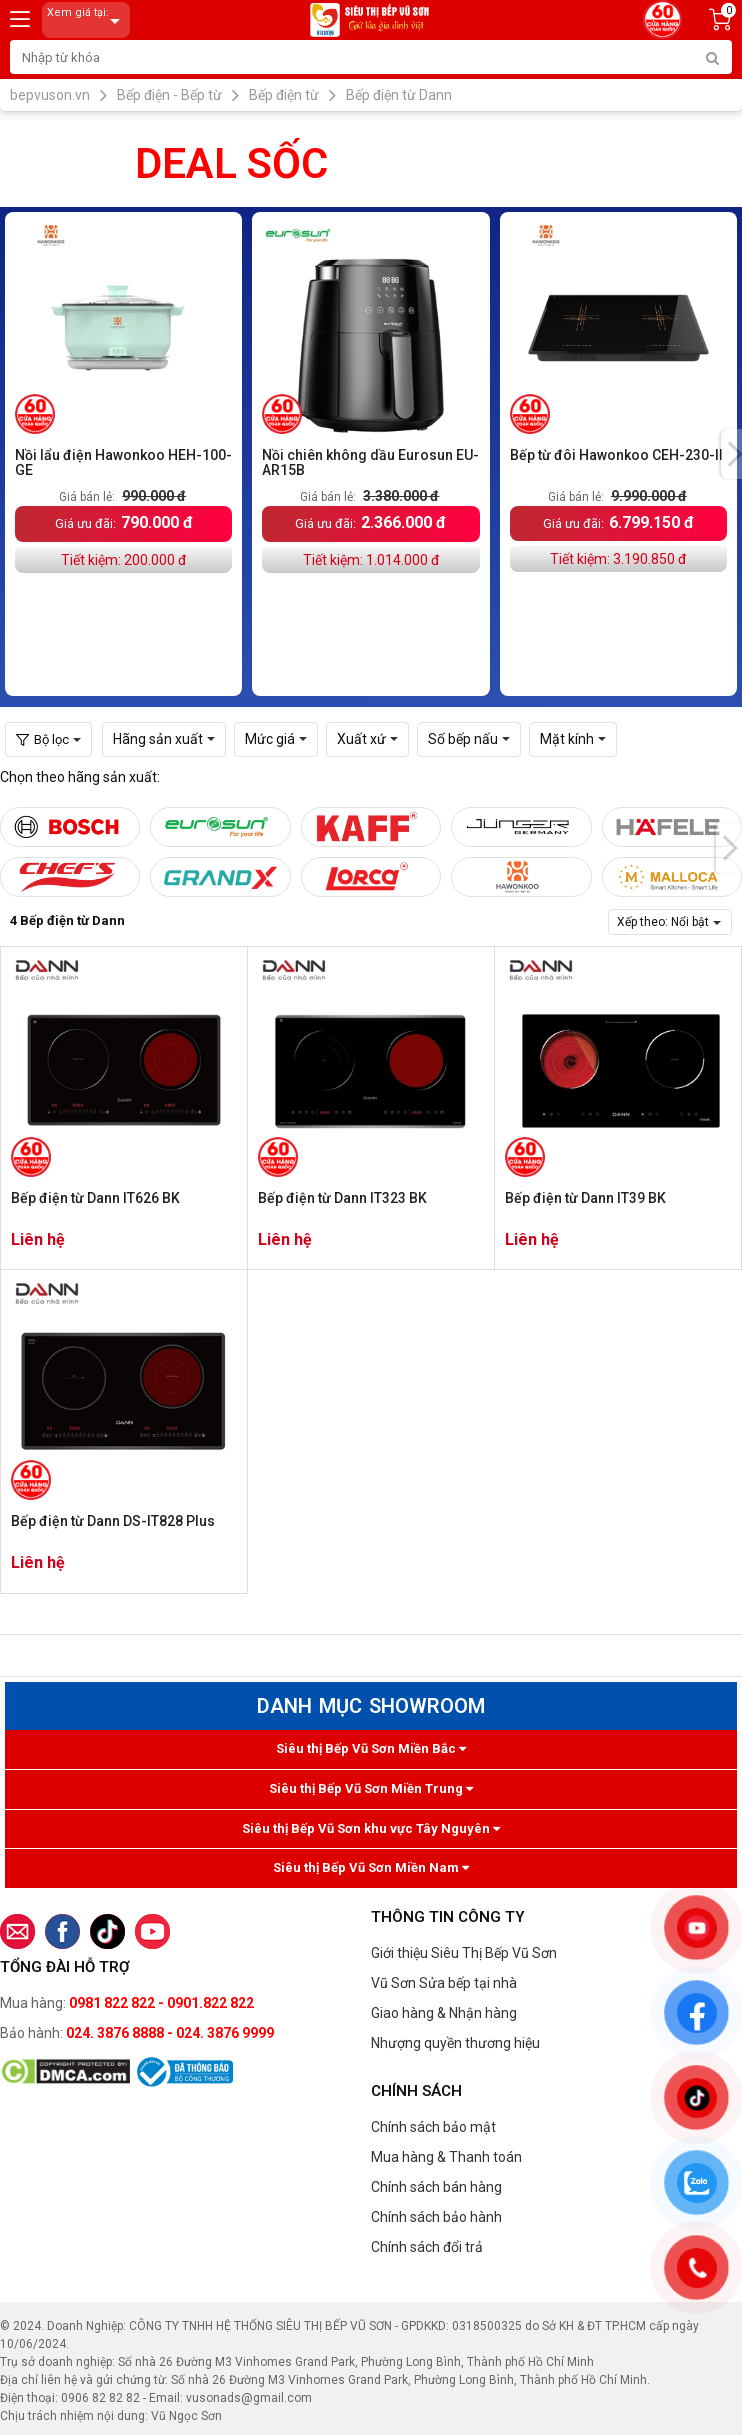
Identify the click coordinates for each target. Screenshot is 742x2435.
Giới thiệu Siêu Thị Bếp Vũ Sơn (464, 1953)
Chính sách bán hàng (436, 2187)
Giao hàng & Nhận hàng (444, 2013)
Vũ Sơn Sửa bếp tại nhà (444, 1983)
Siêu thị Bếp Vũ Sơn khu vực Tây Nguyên (371, 1828)
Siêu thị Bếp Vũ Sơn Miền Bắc (371, 1748)
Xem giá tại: (87, 20)
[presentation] (729, 848)
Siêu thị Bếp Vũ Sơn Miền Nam (371, 1867)
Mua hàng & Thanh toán (446, 2157)
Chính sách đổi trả (427, 2247)
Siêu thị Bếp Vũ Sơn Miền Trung (371, 1788)
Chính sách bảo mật (433, 2127)
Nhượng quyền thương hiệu (455, 2043)
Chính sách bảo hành (436, 2217)
